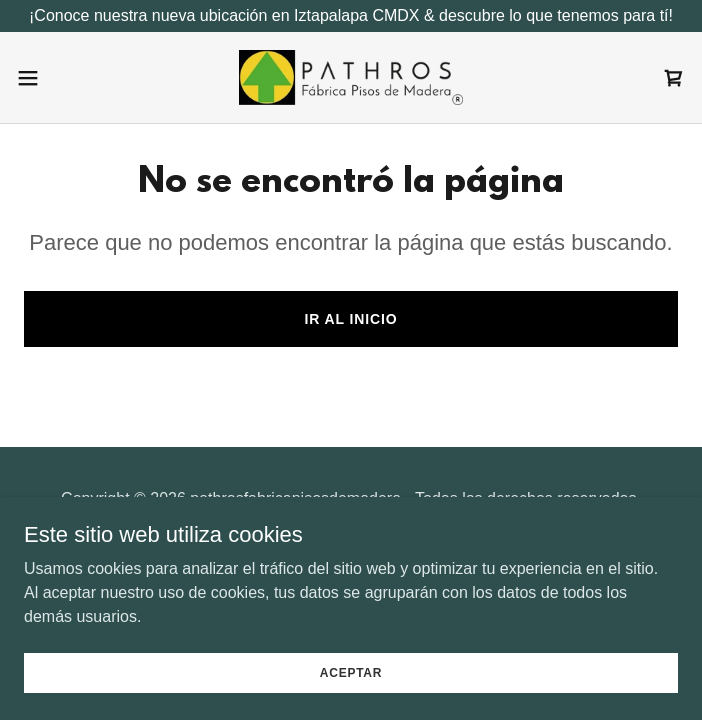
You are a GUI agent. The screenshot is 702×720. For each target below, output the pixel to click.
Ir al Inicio (350, 319)
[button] (59, 78)
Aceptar (351, 686)
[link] (351, 77)
